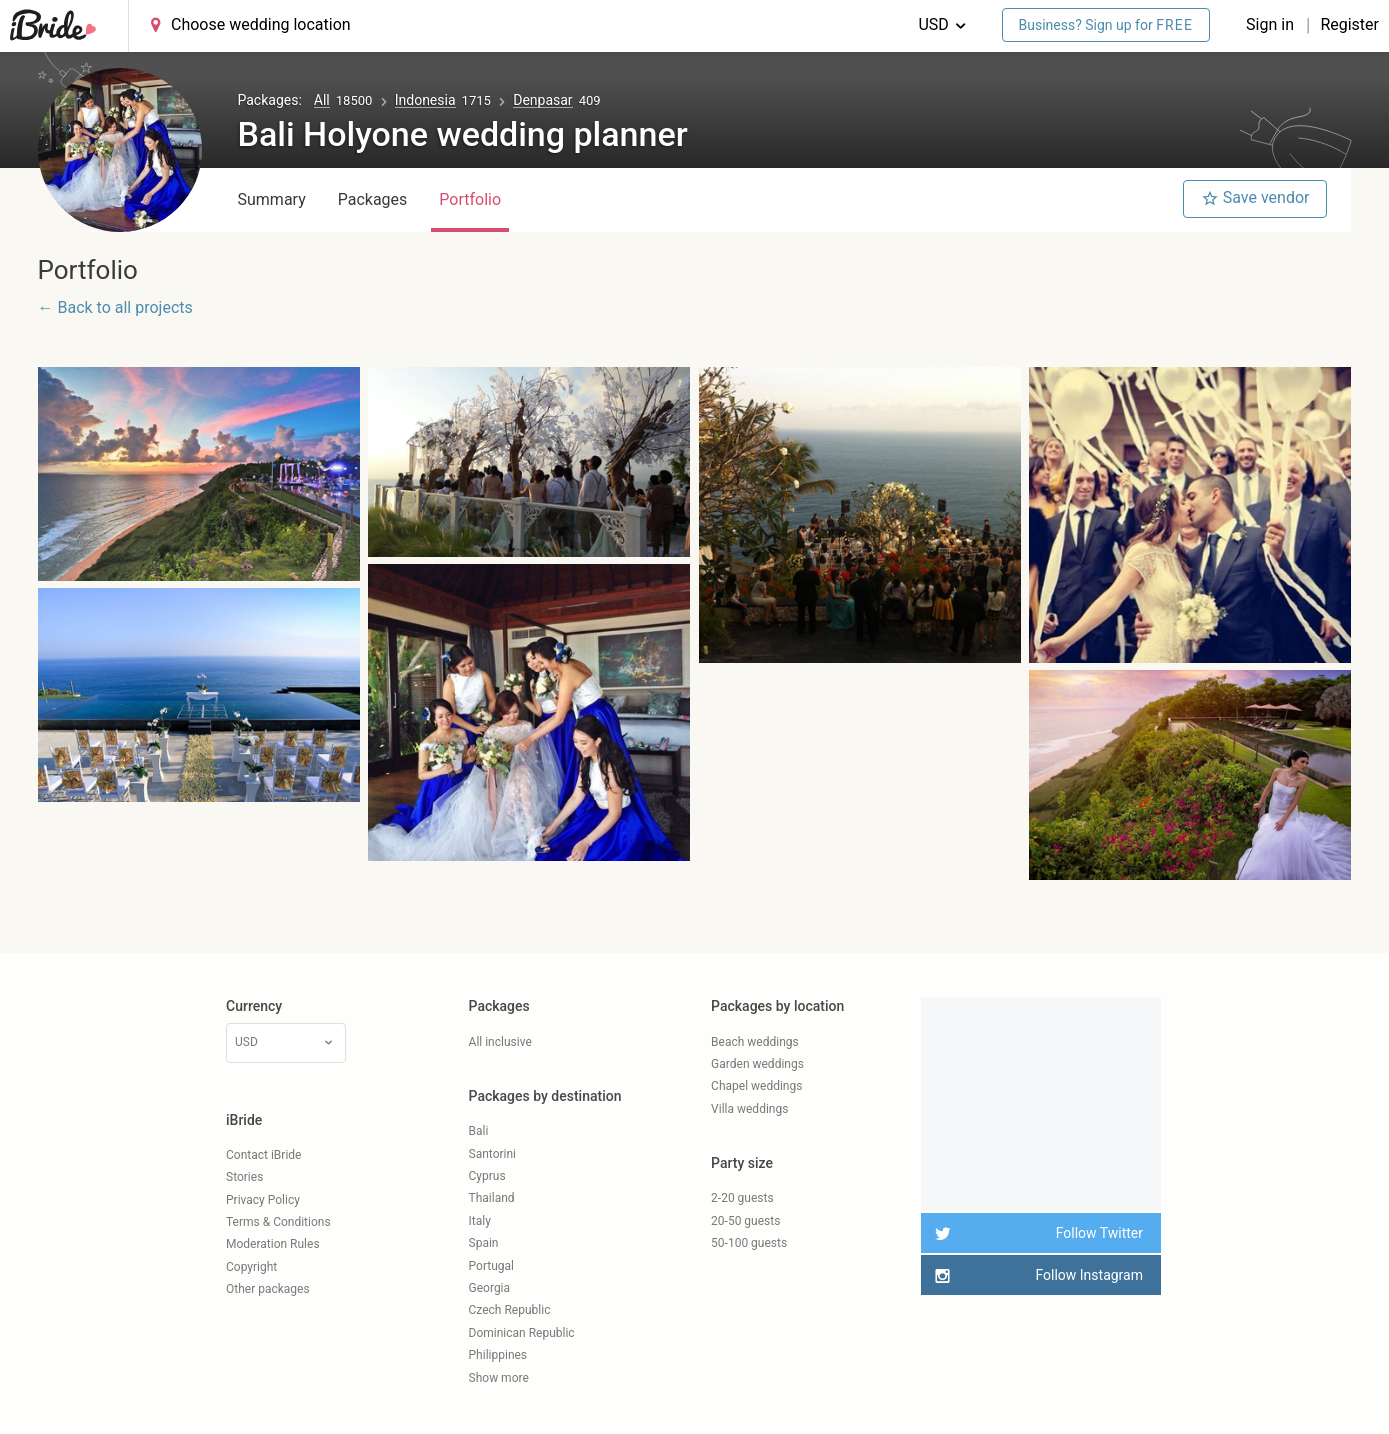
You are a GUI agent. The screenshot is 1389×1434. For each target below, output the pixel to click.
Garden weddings (757, 1064)
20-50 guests (745, 1221)
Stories (244, 1177)
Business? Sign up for (1106, 25)
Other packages (268, 1289)
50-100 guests (749, 1243)
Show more (499, 1378)
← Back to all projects (115, 307)
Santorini (492, 1154)
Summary (272, 199)
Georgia (490, 1288)
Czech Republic (510, 1310)
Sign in (1272, 24)
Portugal (491, 1266)
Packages (373, 199)
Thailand (492, 1198)
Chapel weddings (756, 1086)
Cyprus (487, 1176)
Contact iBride (263, 1155)
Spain (484, 1243)
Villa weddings (749, 1109)
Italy (480, 1221)
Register (1349, 24)
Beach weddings (755, 1042)
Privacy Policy (263, 1200)
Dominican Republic (522, 1333)
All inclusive (500, 1042)
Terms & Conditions (278, 1222)
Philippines (498, 1355)
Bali (479, 1131)
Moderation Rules (273, 1244)
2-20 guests (742, 1198)
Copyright (251, 1267)
